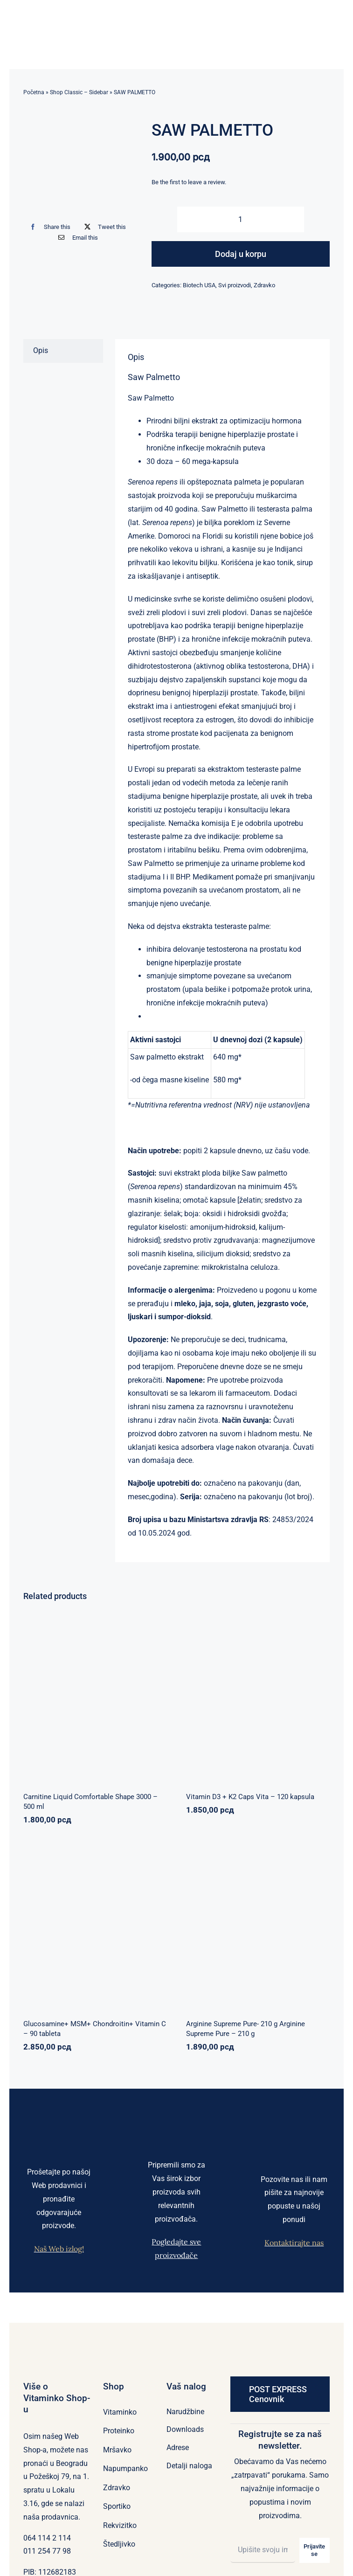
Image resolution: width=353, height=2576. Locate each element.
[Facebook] (47, 227)
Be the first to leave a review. (189, 182)
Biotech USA (199, 285)
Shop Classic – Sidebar (79, 92)
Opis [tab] (40, 350)
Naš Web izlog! (59, 2248)
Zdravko (264, 285)
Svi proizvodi (234, 285)
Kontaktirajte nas (294, 2242)
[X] (103, 227)
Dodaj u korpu (240, 254)
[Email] (76, 237)
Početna (33, 92)
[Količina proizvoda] (240, 219)
